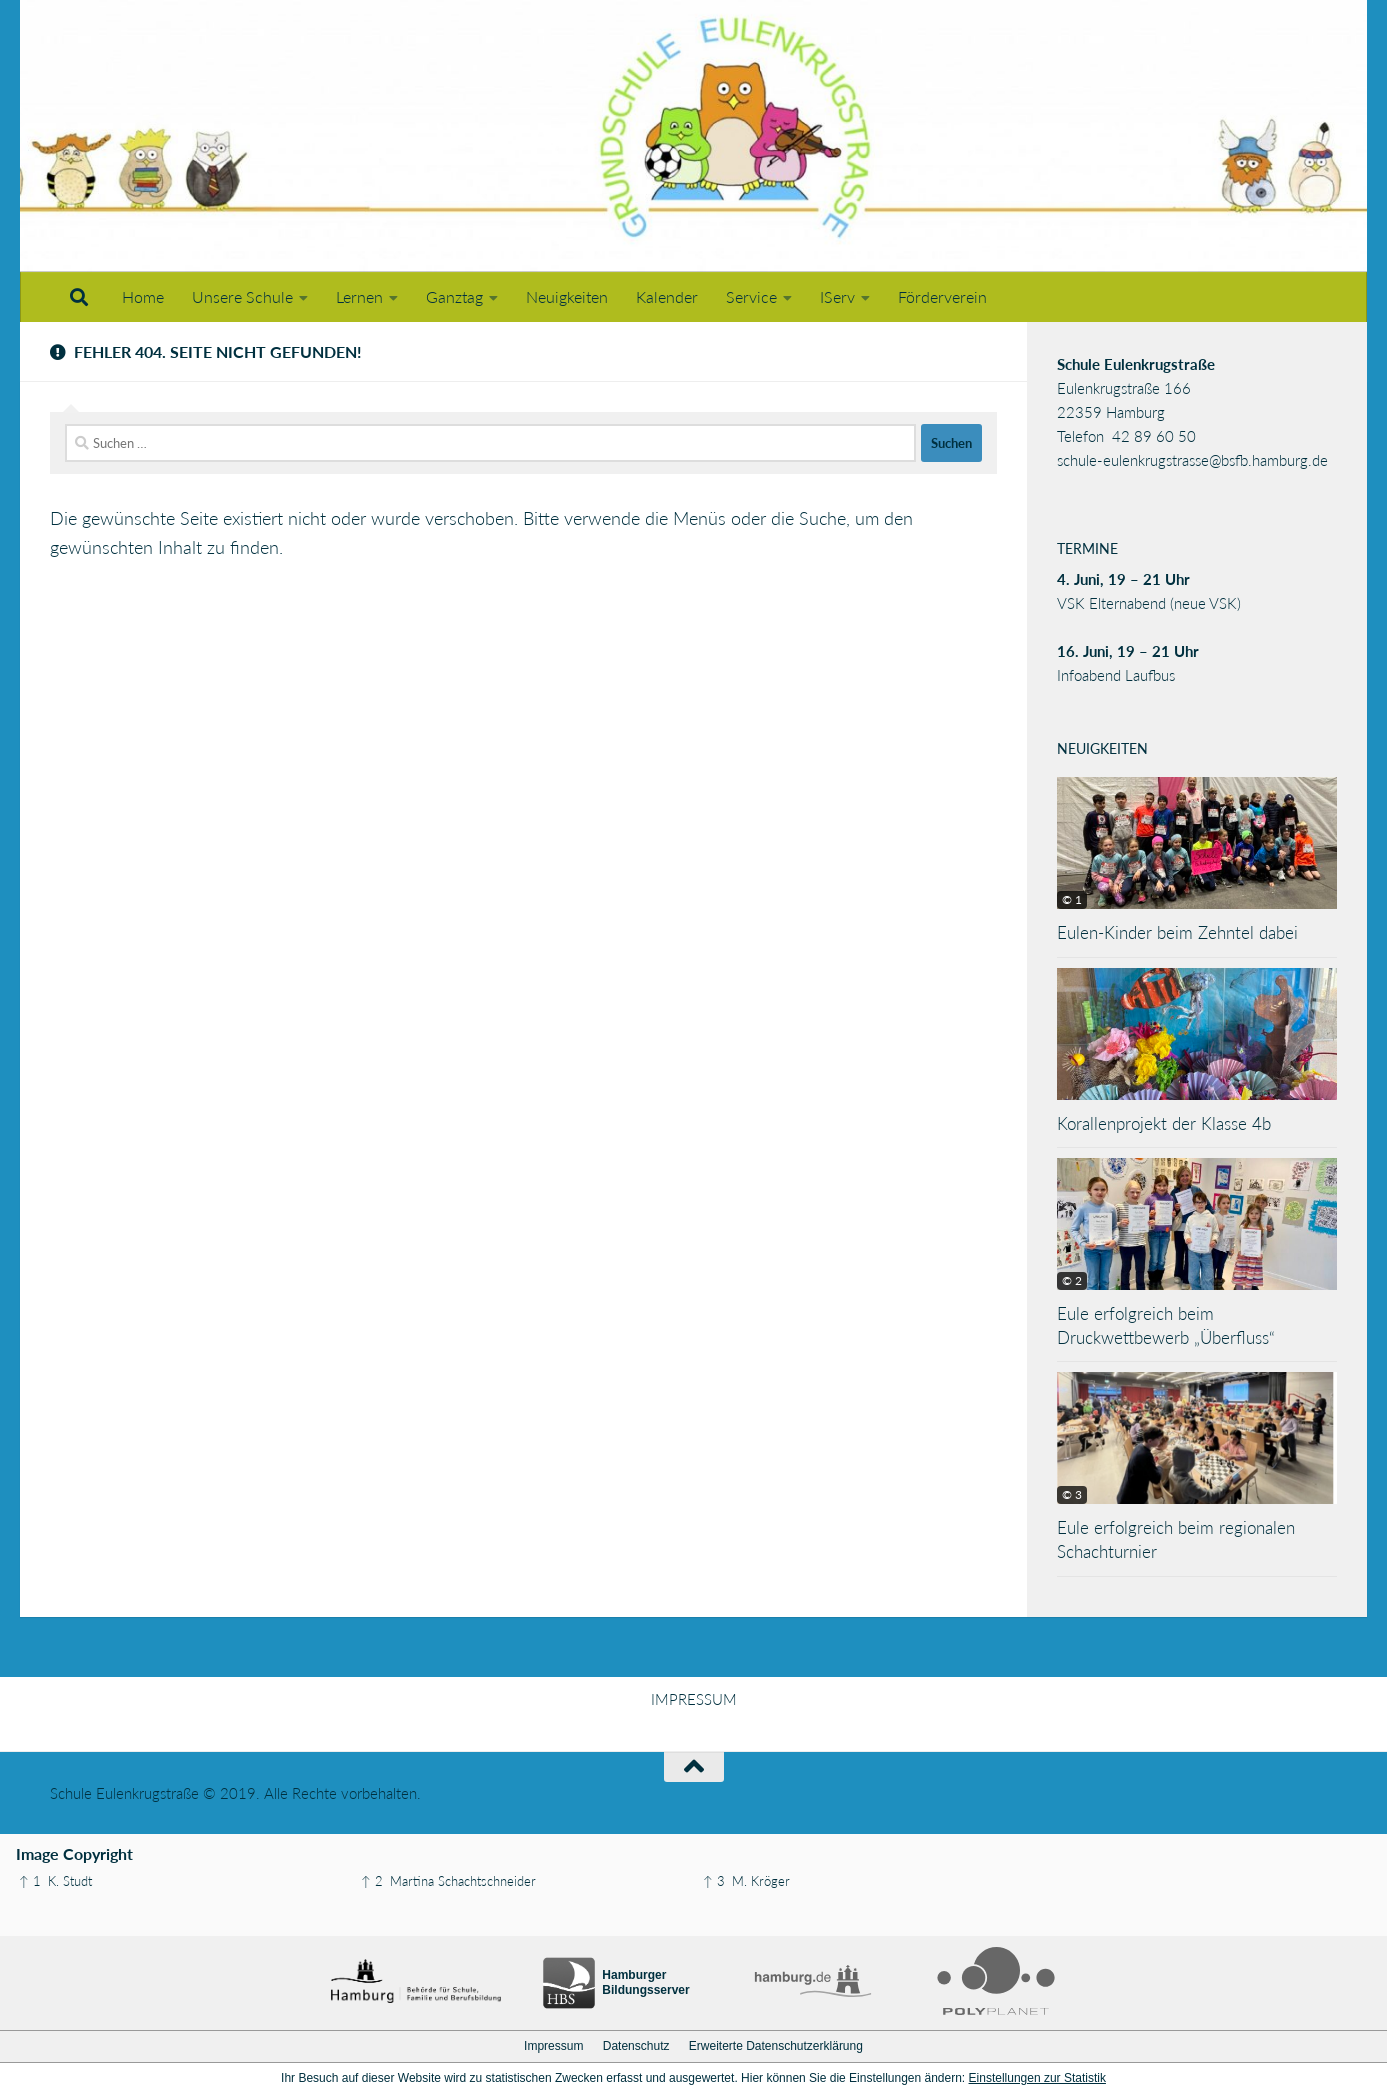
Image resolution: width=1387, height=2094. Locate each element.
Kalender (667, 296)
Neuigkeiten (567, 296)
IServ (837, 296)
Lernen (359, 296)
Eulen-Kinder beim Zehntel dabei (1177, 932)
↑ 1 (30, 1881)
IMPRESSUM (694, 1699)
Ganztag (454, 296)
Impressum (553, 2046)
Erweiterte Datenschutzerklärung (776, 2046)
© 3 (1072, 1494)
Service (751, 296)
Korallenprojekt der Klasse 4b (1164, 1123)
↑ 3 (714, 1881)
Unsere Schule (242, 296)
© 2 (1072, 1280)
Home (143, 296)
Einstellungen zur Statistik (1037, 2078)
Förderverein (942, 296)
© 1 (1072, 899)
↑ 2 (372, 1881)
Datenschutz (636, 2046)
